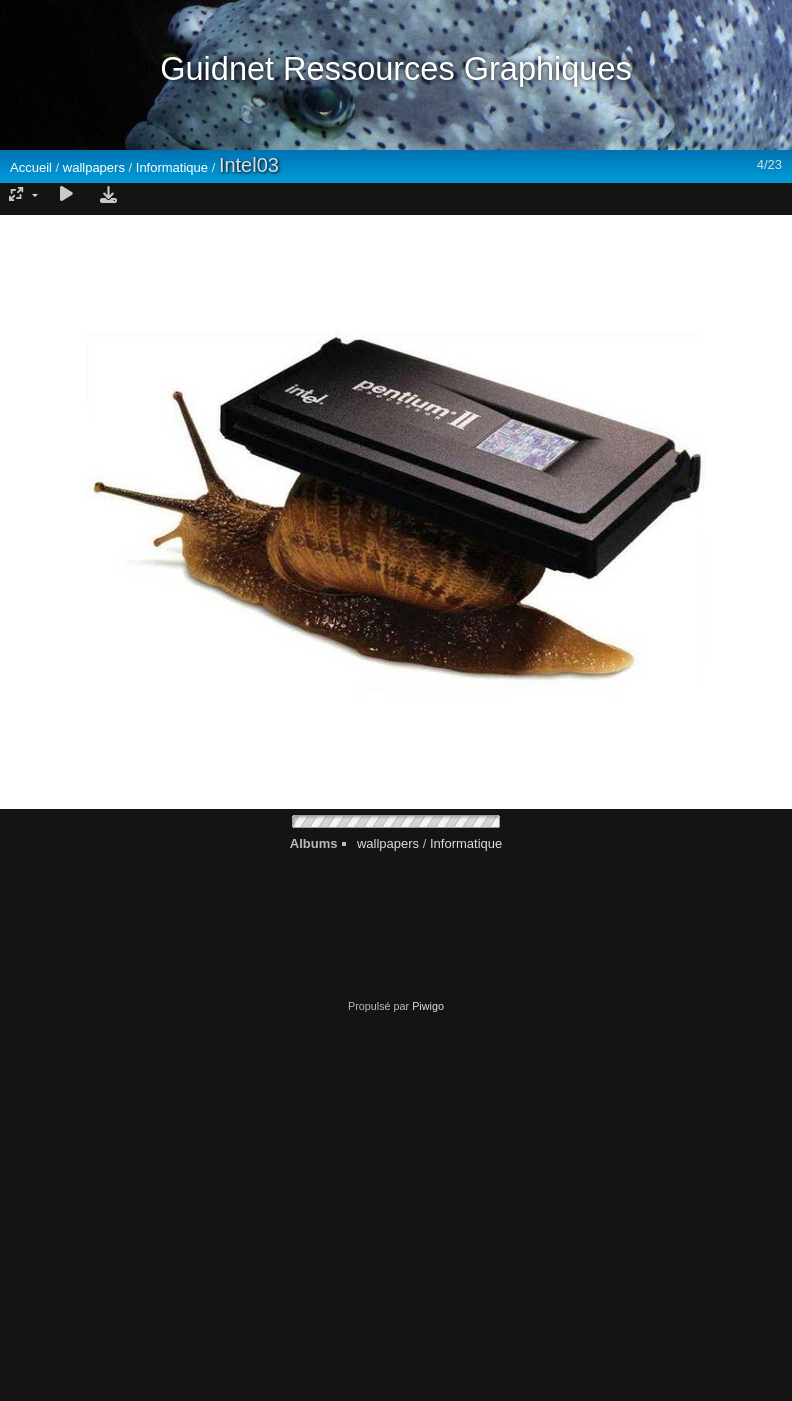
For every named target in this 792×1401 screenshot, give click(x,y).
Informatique (172, 167)
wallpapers (94, 167)
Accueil (31, 167)
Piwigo (428, 1006)
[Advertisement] (187, 1199)
